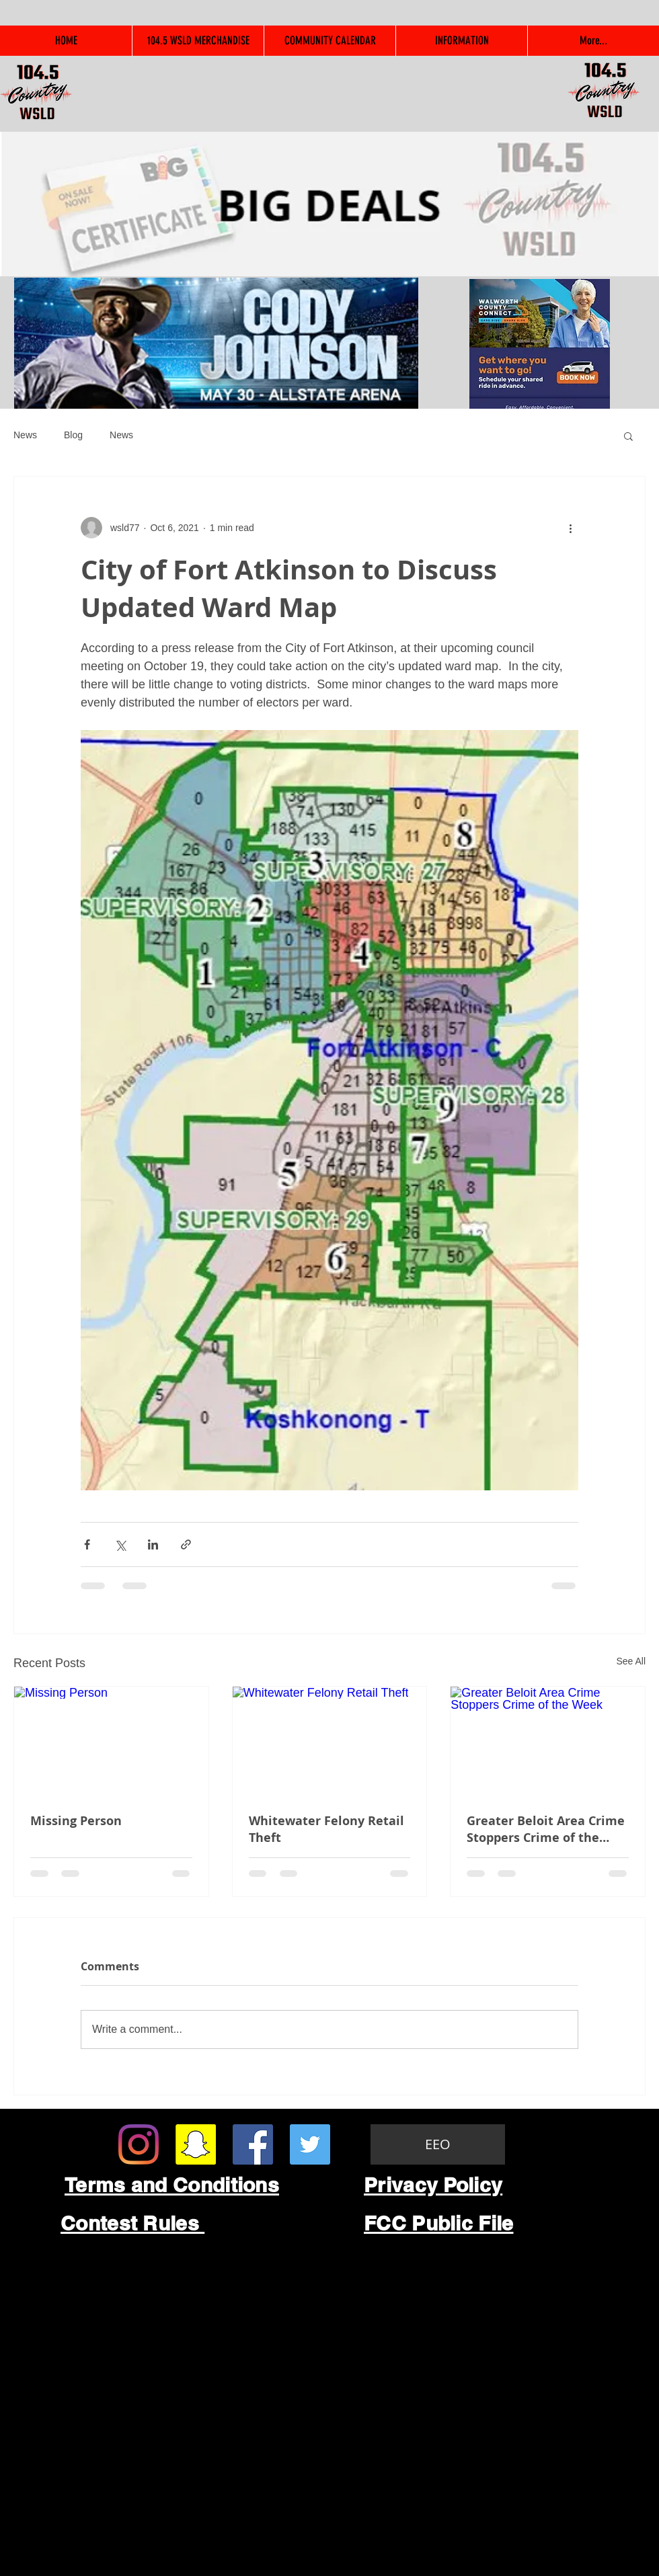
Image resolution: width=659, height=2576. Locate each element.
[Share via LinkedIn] (153, 1544)
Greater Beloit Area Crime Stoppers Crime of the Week (546, 1829)
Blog (73, 435)
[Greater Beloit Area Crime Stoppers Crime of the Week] (548, 1741)
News (25, 435)
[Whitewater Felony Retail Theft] (330, 1741)
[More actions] (570, 528)
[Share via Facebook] (87, 1544)
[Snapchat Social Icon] (196, 2144)
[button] (628, 435)
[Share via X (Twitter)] (120, 1544)
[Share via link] (186, 1544)
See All (631, 1661)
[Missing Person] (111, 1741)
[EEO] (438, 2144)
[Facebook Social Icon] (253, 2144)
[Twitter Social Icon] (310, 2144)
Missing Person (76, 1820)
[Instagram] (138, 2144)
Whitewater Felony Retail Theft (326, 1829)
